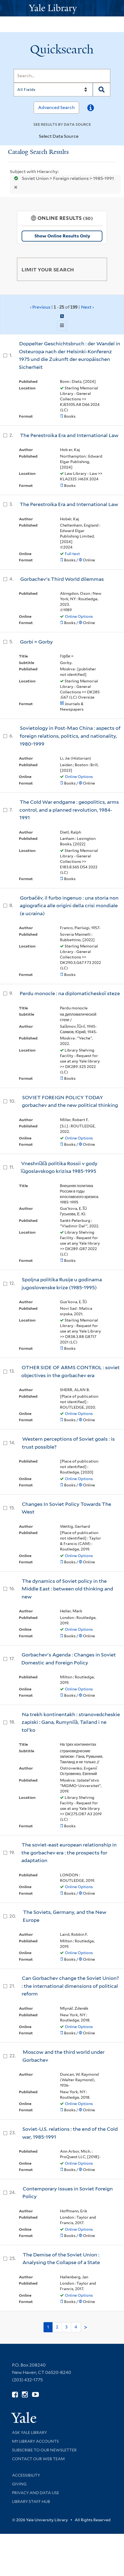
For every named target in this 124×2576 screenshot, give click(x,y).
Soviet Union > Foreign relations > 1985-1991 (62, 178)
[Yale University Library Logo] (62, 8)
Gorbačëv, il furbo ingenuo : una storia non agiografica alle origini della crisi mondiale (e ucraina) (69, 905)
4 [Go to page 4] (75, 2327)
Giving (19, 2484)
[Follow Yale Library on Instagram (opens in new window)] (25, 2394)
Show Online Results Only (62, 236)
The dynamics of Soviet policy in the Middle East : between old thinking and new (67, 1588)
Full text (72, 554)
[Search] (62, 76)
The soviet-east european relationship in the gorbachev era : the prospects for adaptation (69, 1852)
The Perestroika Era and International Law (69, 435)
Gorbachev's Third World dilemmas (62, 579)
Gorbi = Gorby (36, 642)
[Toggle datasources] (83, 136)
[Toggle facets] (96, 269)
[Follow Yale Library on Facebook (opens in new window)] (15, 2394)
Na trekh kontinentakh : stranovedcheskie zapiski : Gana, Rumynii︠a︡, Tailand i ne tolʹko (71, 1722)
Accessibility (26, 2475)
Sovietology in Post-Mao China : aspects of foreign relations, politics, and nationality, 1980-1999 (70, 735)
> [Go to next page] (85, 2327)
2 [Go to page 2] (57, 2327)
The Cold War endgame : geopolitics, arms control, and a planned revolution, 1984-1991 (69, 809)
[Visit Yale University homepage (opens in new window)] (23, 2415)
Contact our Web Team (38, 2459)
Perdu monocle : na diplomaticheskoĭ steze (70, 993)
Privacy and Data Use (35, 2493)
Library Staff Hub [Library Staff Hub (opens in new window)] (31, 2501)
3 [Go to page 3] (66, 2327)
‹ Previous (62, 307)
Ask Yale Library (29, 2432)
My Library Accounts (35, 2441)
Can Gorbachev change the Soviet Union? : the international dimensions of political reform (70, 1986)
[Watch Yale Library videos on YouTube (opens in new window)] (35, 2394)
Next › (87, 307)
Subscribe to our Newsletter (44, 2450)
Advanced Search (56, 107)
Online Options (79, 616)
